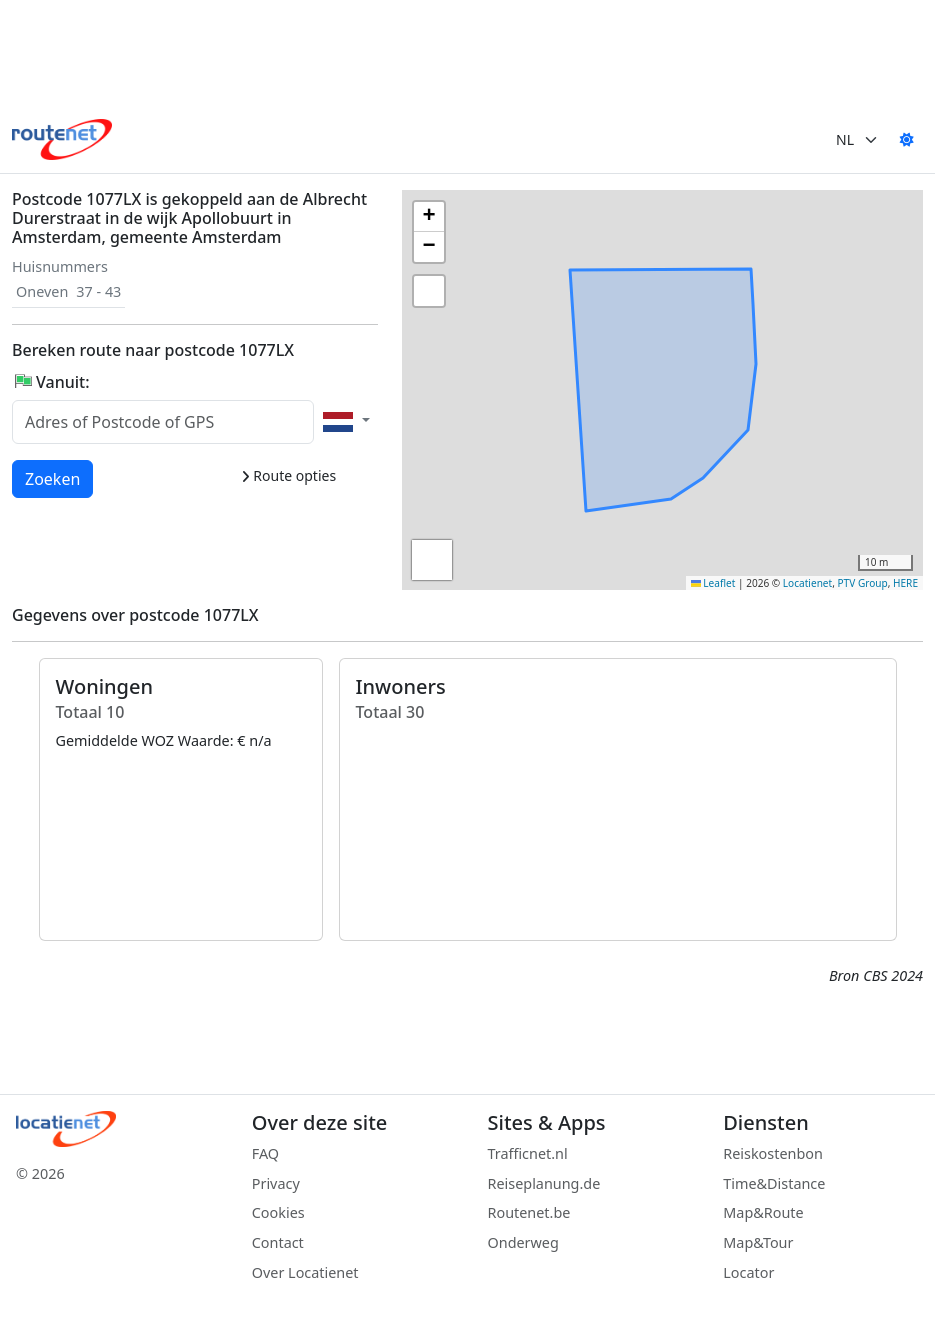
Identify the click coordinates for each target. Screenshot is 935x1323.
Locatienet (807, 583)
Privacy (276, 1183)
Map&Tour (758, 1242)
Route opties (288, 475)
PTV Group (863, 583)
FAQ (265, 1153)
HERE (905, 583)
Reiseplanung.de (544, 1183)
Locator (748, 1272)
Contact (278, 1242)
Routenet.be (529, 1212)
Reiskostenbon (773, 1153)
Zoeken (53, 478)
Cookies (278, 1212)
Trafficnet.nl (528, 1153)
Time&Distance (774, 1183)
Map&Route (763, 1212)
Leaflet (713, 583)
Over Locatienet (305, 1272)
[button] (575, 430)
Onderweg (523, 1242)
